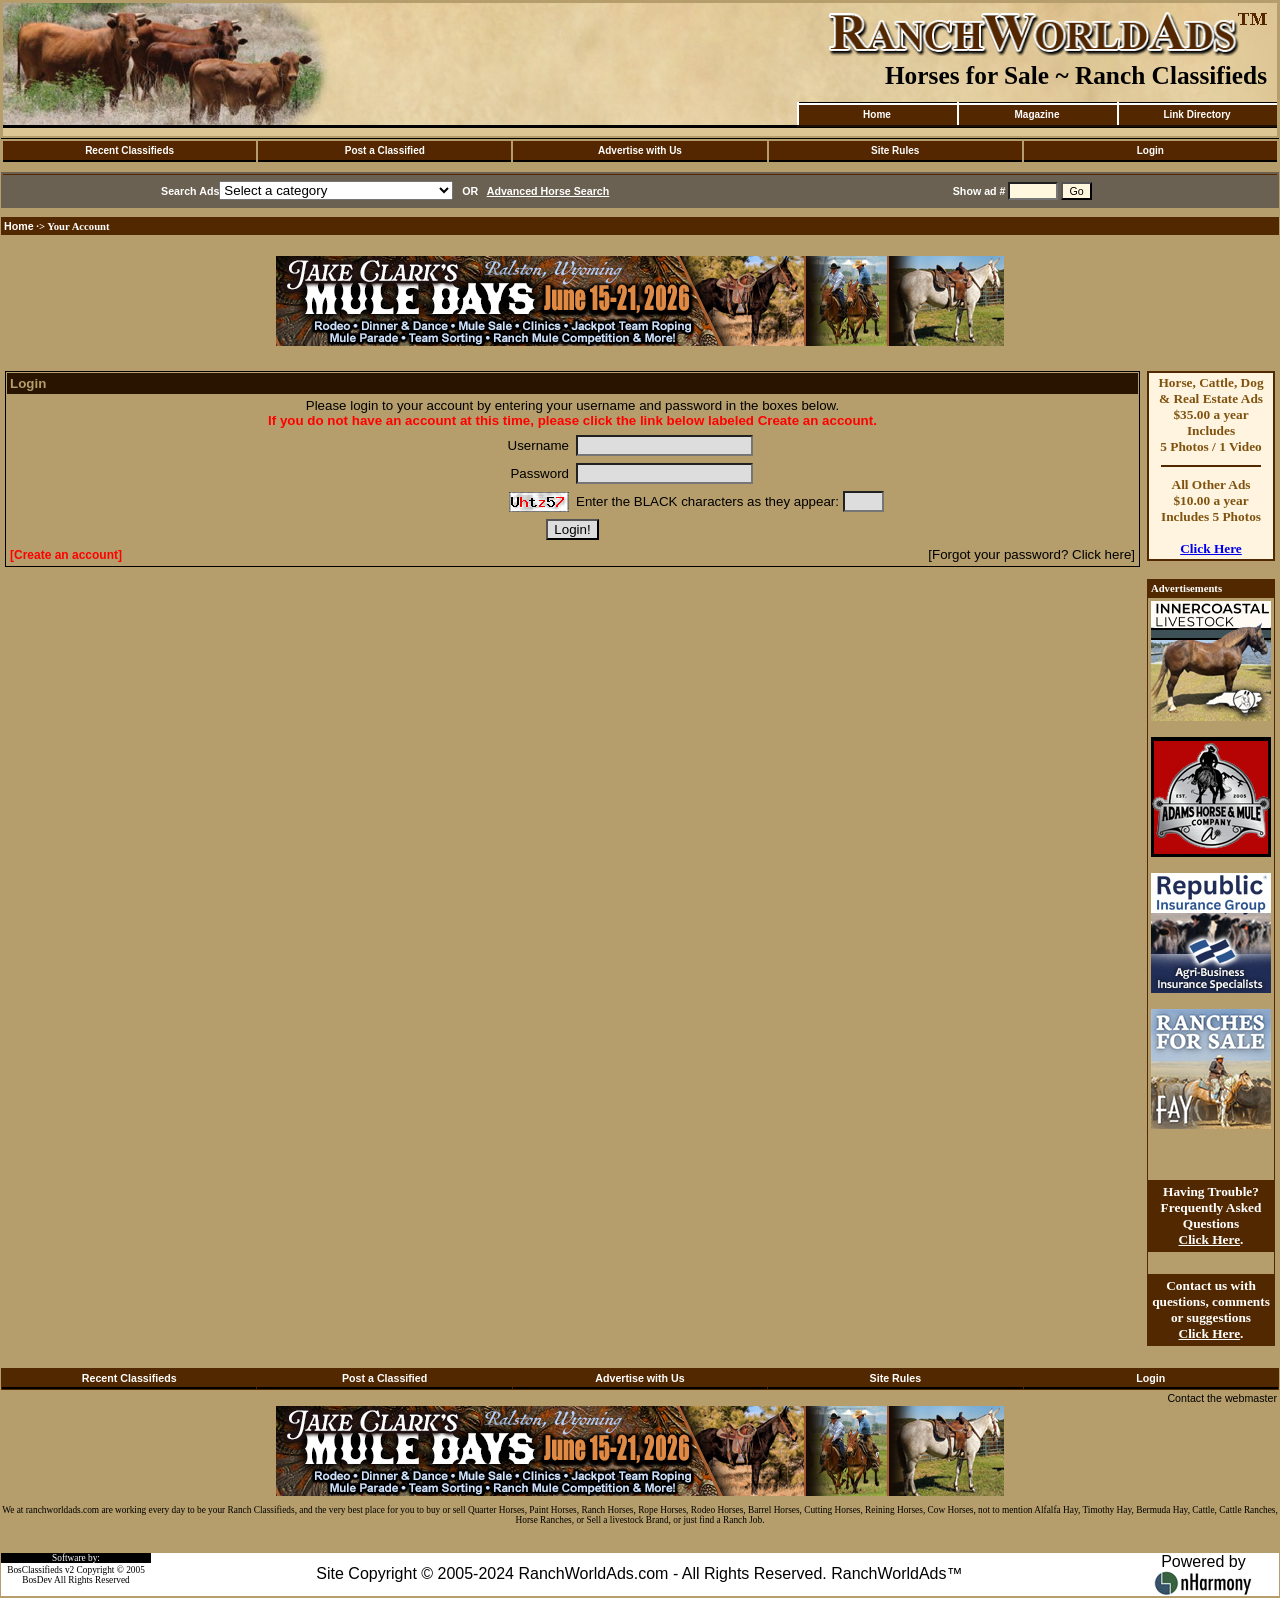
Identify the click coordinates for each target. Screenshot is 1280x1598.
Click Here (1211, 548)
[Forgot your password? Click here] (1031, 554)
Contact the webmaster (1222, 1398)
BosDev (37, 1580)
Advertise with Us (640, 150)
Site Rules (895, 150)
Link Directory (1196, 114)
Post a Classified (385, 150)
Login (1150, 150)
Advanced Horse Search (548, 191)
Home (877, 114)
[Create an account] (66, 555)
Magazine (1036, 114)
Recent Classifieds (129, 150)
